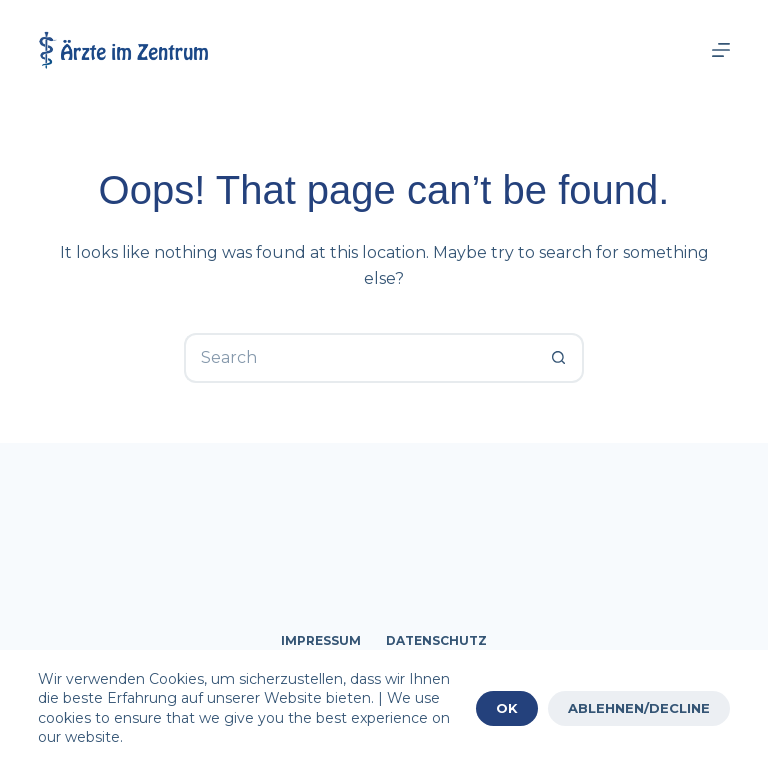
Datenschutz (436, 640)
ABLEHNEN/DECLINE (639, 708)
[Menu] (721, 50)
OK (507, 708)
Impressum (321, 640)
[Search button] (559, 358)
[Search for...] (359, 358)
